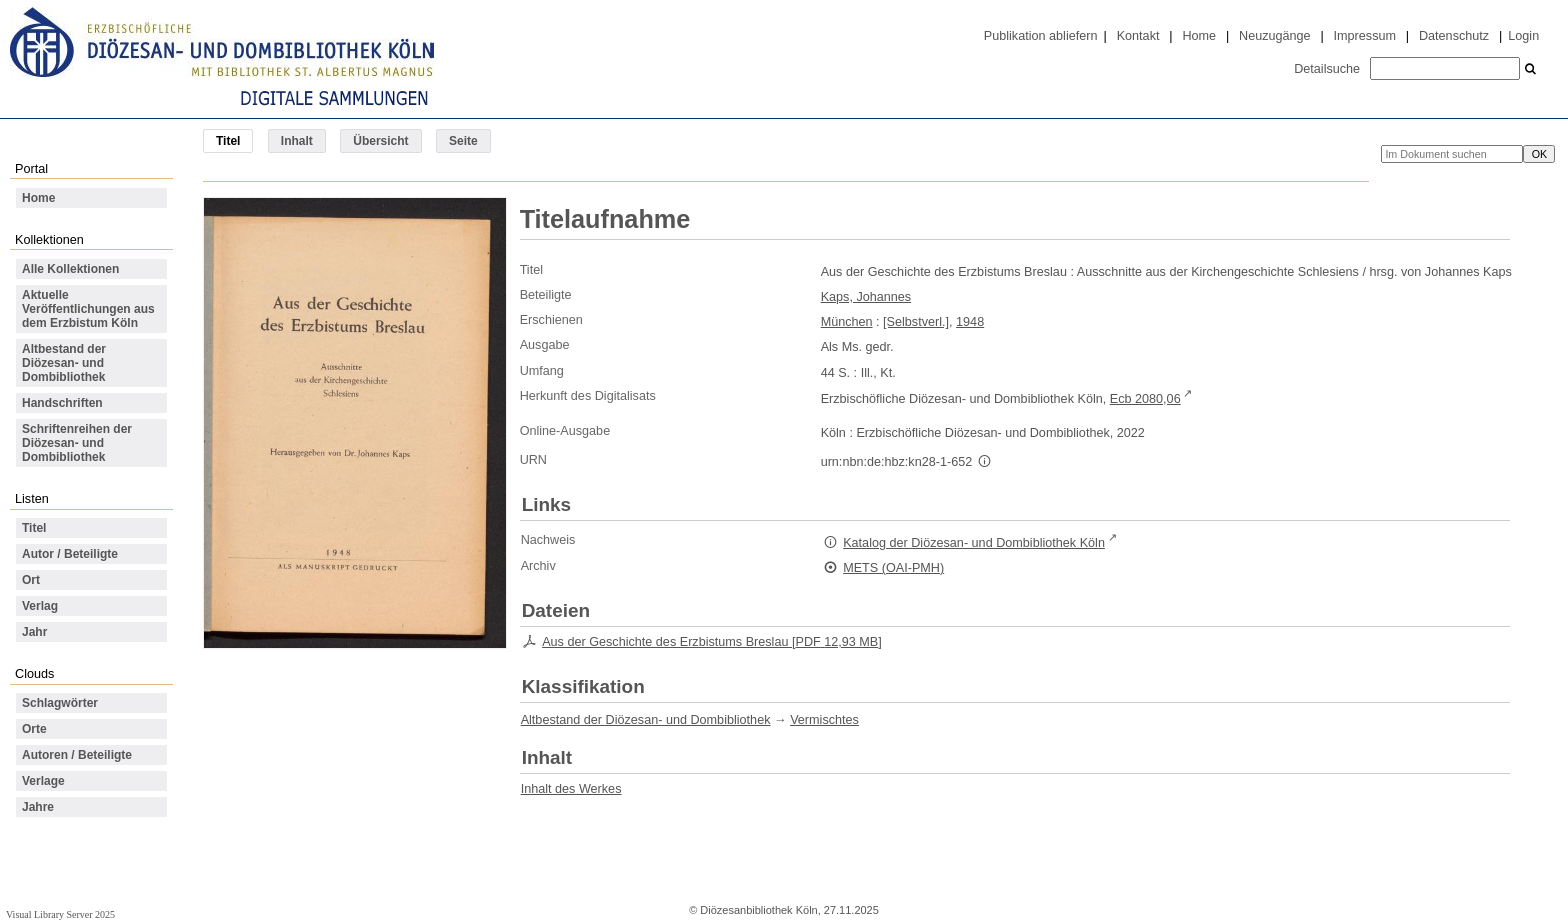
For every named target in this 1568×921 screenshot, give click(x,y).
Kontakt (1138, 36)
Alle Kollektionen (70, 269)
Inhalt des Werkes (571, 789)
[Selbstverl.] (916, 322)
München (847, 322)
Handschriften (62, 403)
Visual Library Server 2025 (60, 914)
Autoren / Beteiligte (77, 755)
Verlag (40, 606)
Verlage (43, 781)
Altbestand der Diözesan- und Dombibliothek (64, 363)
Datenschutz (1454, 36)
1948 (970, 322)
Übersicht (380, 141)
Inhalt (297, 141)
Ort (31, 580)
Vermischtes (824, 720)
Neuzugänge (1275, 36)
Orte (34, 729)
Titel (34, 528)
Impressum (1365, 36)
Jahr (34, 632)
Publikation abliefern (1041, 36)
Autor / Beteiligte (70, 554)
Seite (463, 141)
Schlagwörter (60, 703)
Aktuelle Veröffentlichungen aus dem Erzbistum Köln (88, 309)
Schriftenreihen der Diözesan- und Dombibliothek (77, 443)
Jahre (38, 807)
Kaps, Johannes (866, 297)
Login (1523, 36)
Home (1199, 36)
